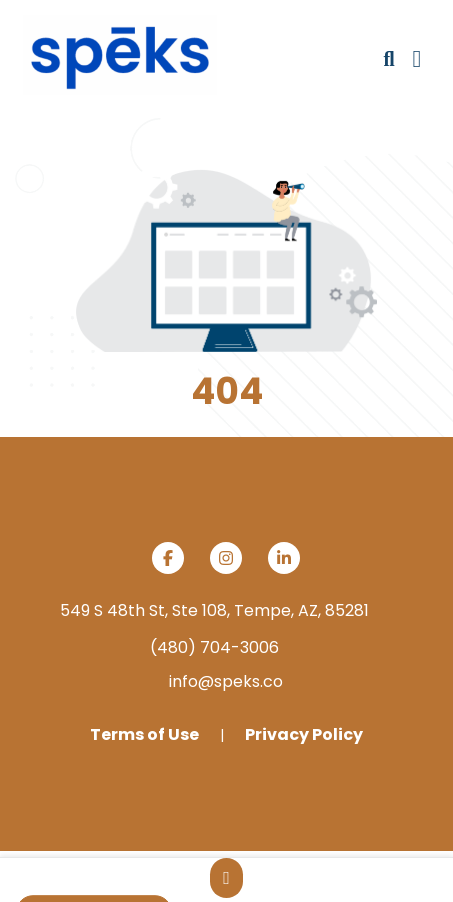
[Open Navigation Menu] (417, 59)
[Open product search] (388, 59)
